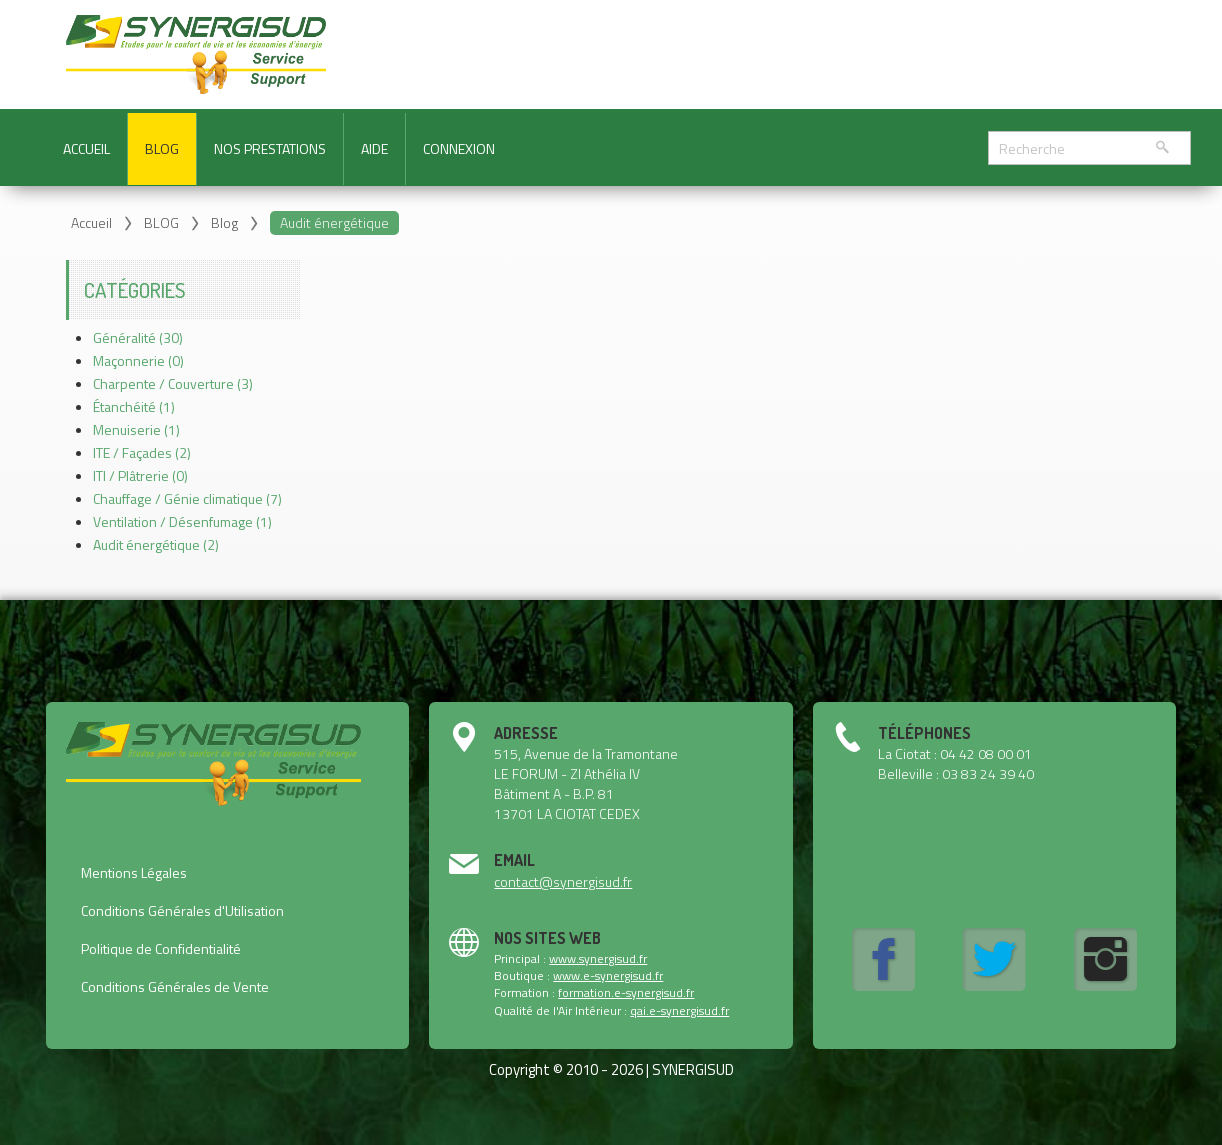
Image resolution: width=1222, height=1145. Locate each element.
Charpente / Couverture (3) (173, 383)
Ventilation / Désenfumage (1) (182, 521)
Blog (224, 222)
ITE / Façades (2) (142, 452)
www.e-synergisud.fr (608, 975)
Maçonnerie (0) (138, 360)
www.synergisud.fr (598, 958)
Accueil (91, 222)
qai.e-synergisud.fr (679, 1010)
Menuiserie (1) (136, 429)
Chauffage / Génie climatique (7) (187, 498)
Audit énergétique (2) (156, 544)
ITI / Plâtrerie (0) (140, 475)
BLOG (161, 222)
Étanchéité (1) (134, 406)
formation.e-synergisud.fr (626, 992)
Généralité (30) (138, 337)
